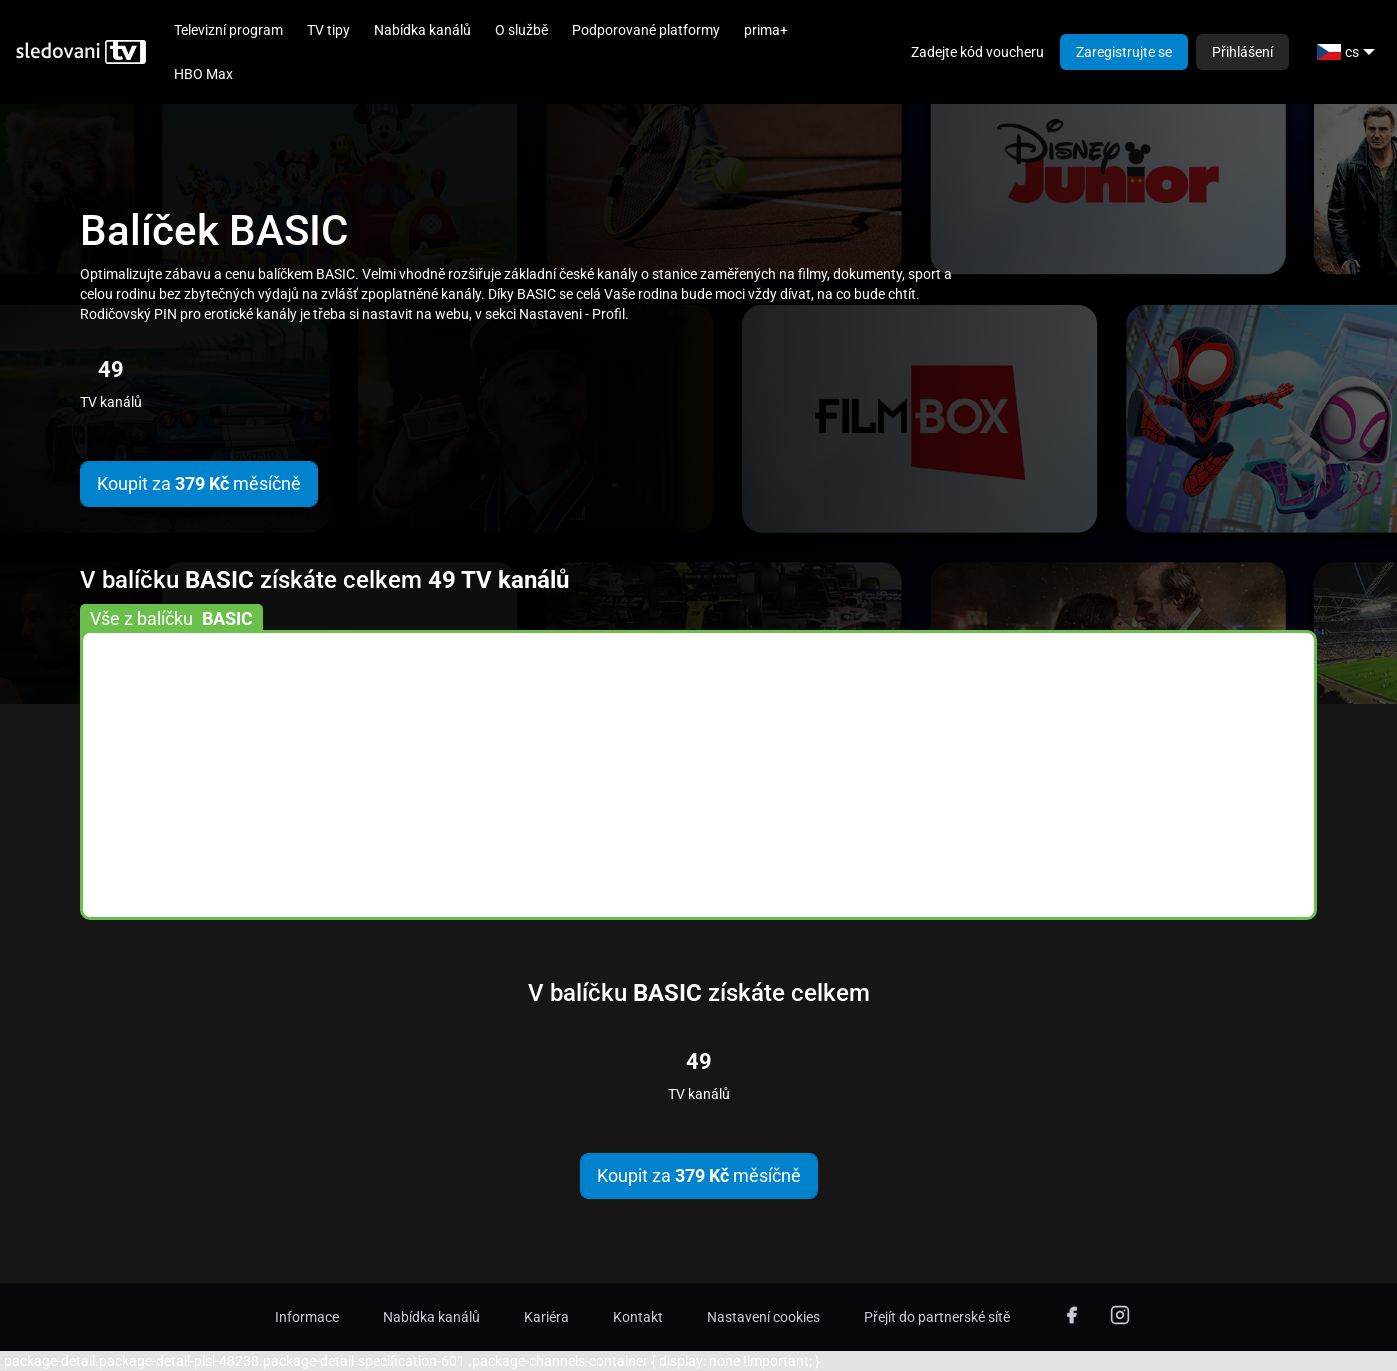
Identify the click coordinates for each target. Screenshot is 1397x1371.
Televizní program (228, 30)
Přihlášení (1242, 52)
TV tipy (328, 30)
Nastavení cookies (763, 1317)
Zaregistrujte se (1124, 52)
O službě (521, 30)
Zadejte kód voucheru (977, 52)
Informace (307, 1317)
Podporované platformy (646, 30)
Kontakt (638, 1317)
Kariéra (546, 1317)
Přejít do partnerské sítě (937, 1317)
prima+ (766, 30)
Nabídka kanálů (422, 30)
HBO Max (203, 74)
